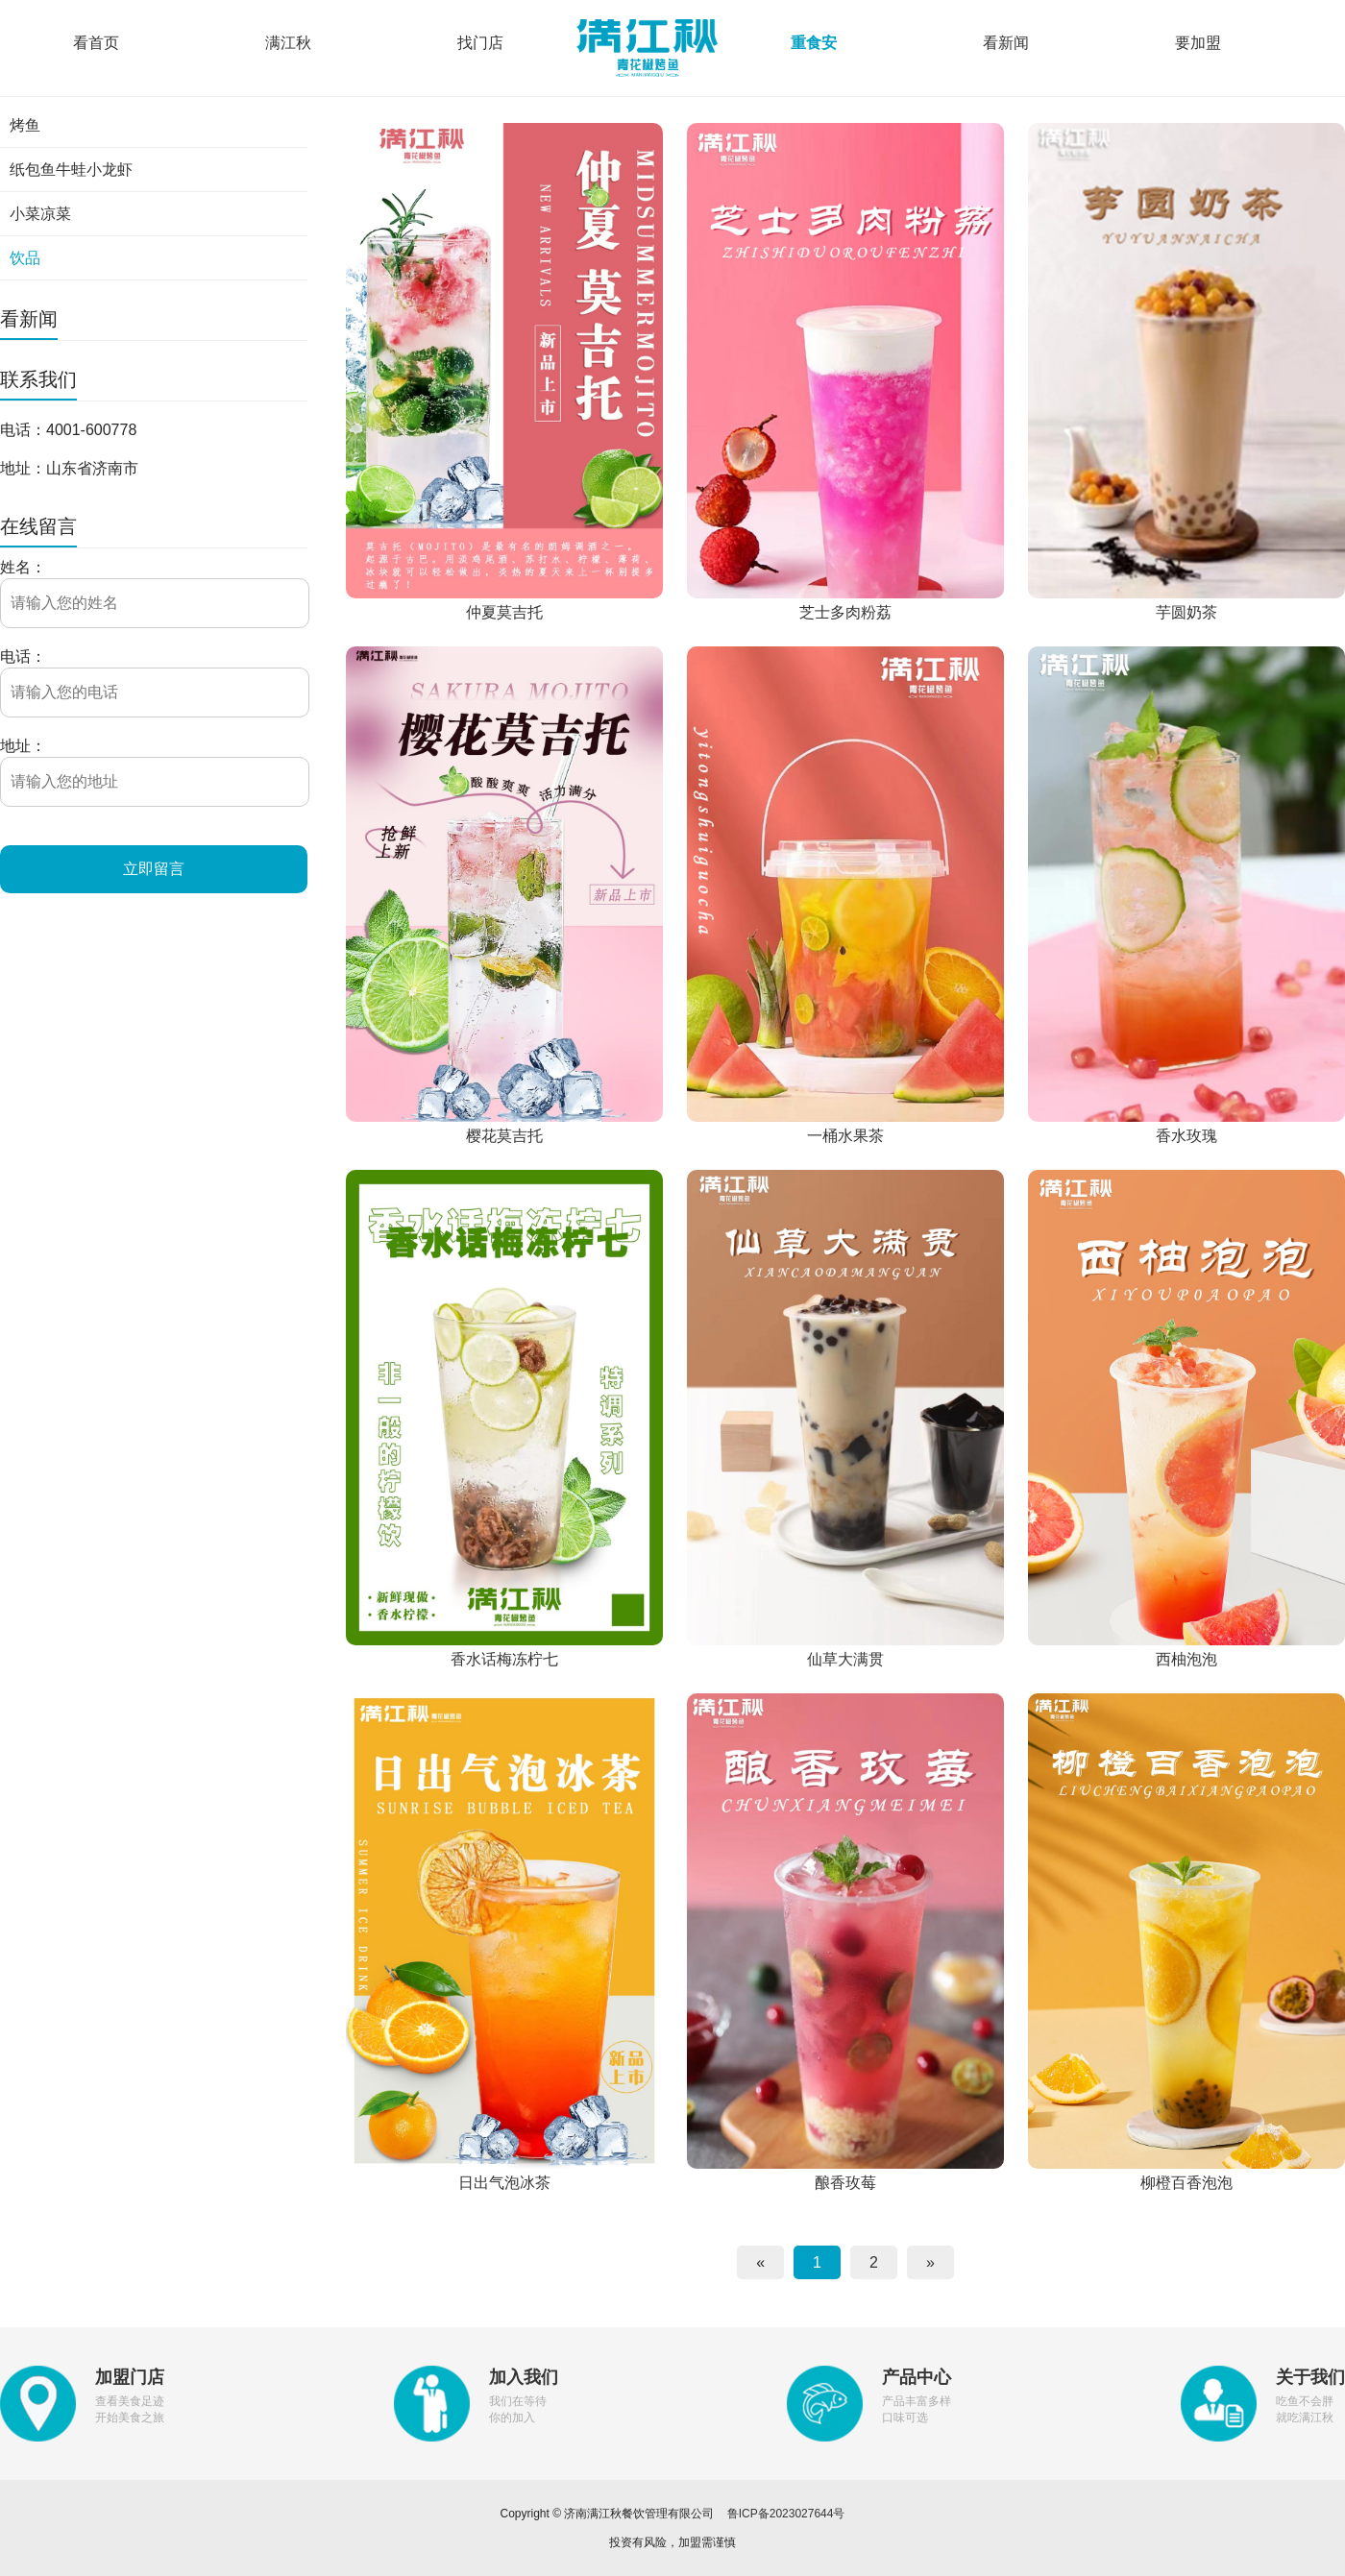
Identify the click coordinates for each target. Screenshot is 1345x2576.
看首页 (96, 43)
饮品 (25, 258)
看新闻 (1006, 43)
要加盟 (1198, 43)
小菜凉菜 (40, 214)
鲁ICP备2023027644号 (786, 2513)
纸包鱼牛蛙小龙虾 (71, 169)
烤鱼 (25, 125)
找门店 (480, 43)
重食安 (814, 43)
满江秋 (288, 43)
